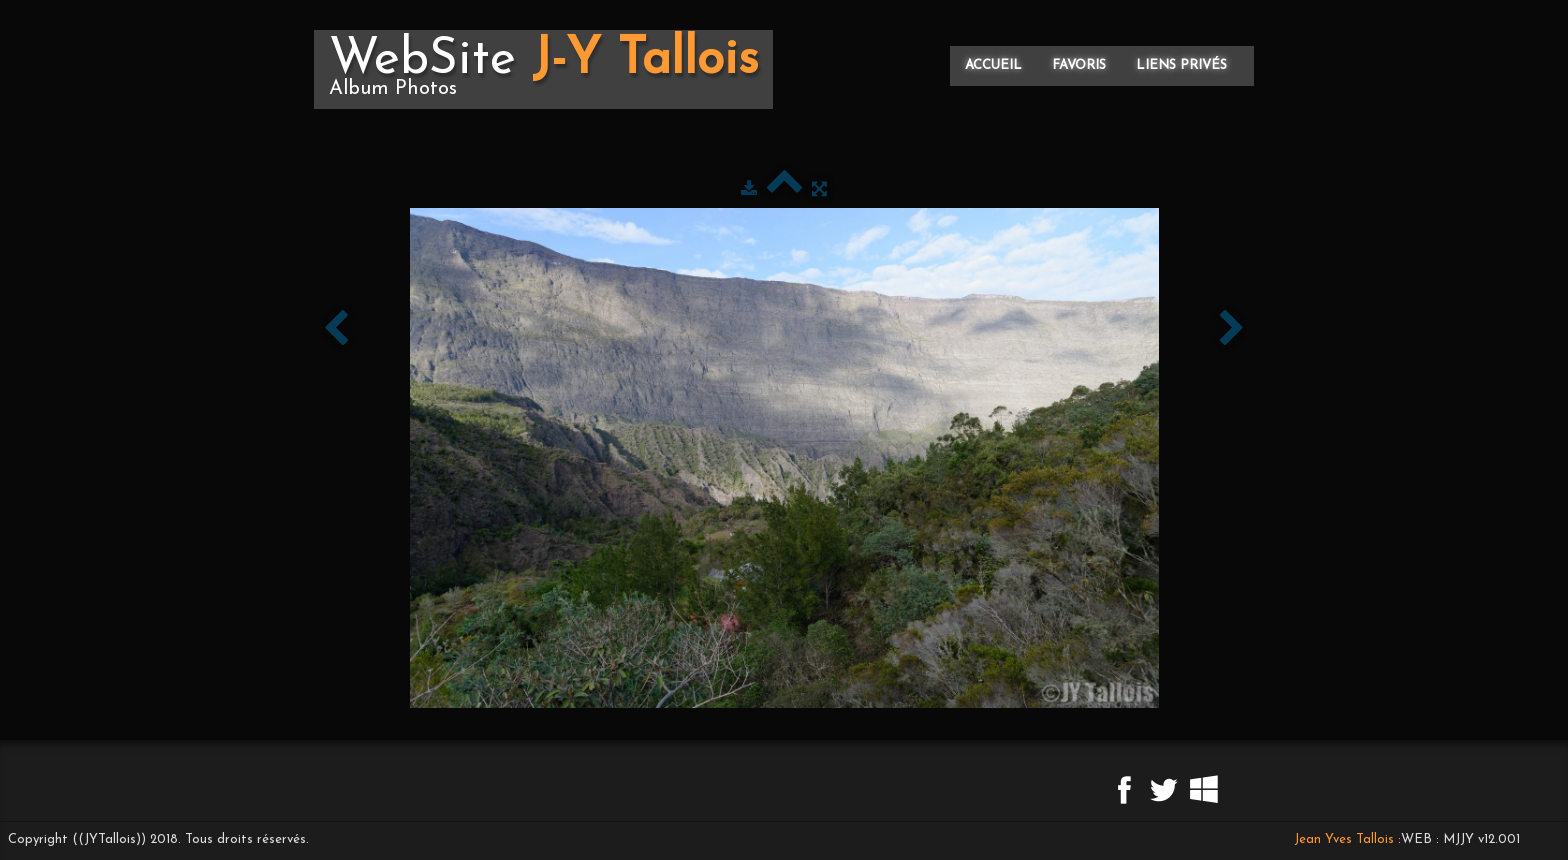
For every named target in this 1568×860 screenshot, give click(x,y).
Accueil (993, 65)
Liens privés (1181, 65)
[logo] (543, 69)
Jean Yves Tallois (1344, 839)
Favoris (1079, 65)
